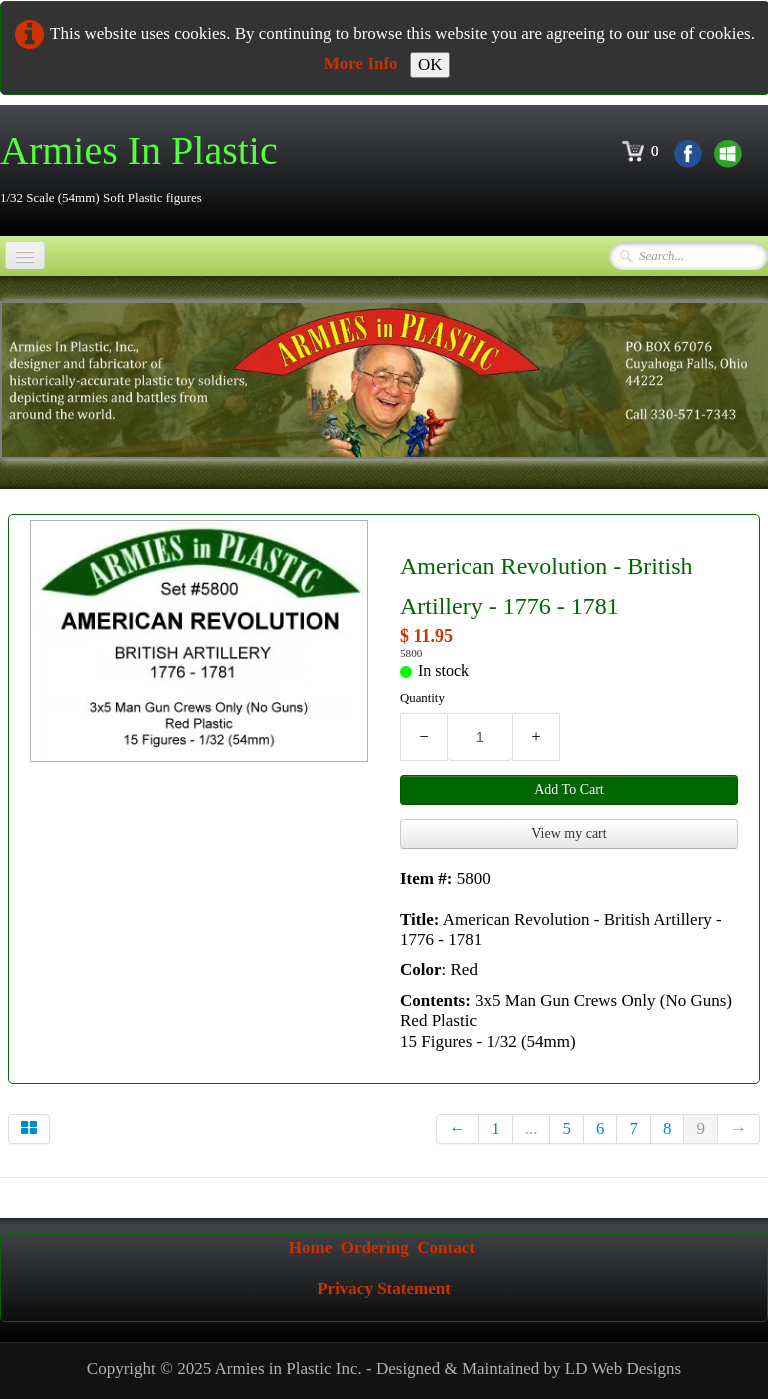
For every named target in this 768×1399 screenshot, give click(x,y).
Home (310, 1247)
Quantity (422, 698)
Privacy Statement (384, 1288)
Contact (446, 1247)
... (531, 1128)
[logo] (146, 168)
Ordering (375, 1247)
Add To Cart (569, 789)
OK (430, 64)
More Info (361, 63)
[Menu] (25, 255)
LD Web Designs (623, 1368)
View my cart (568, 833)
